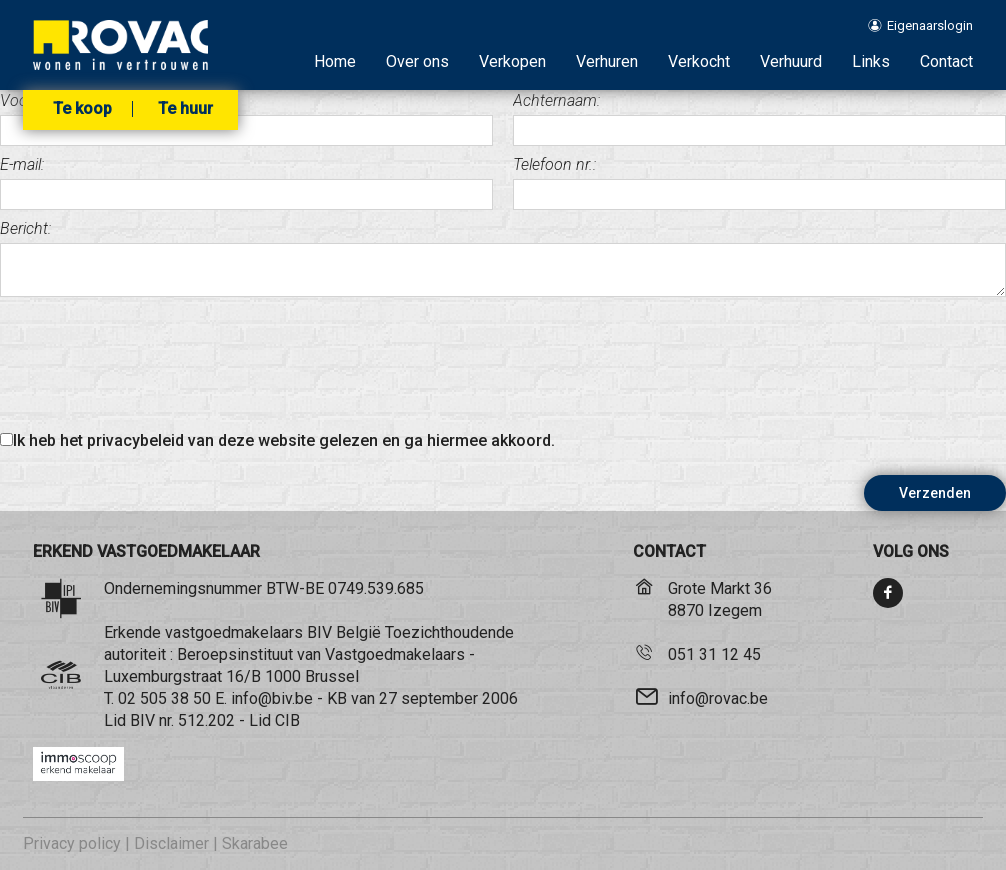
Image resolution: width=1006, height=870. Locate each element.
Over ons (417, 61)
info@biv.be (272, 698)
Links (871, 61)
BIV (142, 720)
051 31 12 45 (714, 654)
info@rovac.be (718, 698)
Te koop (82, 109)
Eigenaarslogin (919, 25)
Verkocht (699, 61)
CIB (287, 720)
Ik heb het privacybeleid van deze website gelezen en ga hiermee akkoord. (284, 440)
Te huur (185, 109)
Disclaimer (171, 843)
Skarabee (255, 843)
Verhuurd (791, 61)
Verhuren (607, 61)
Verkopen (512, 61)
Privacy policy (72, 843)
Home (335, 61)
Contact (946, 61)
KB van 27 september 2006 (422, 698)
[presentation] (152, 367)
